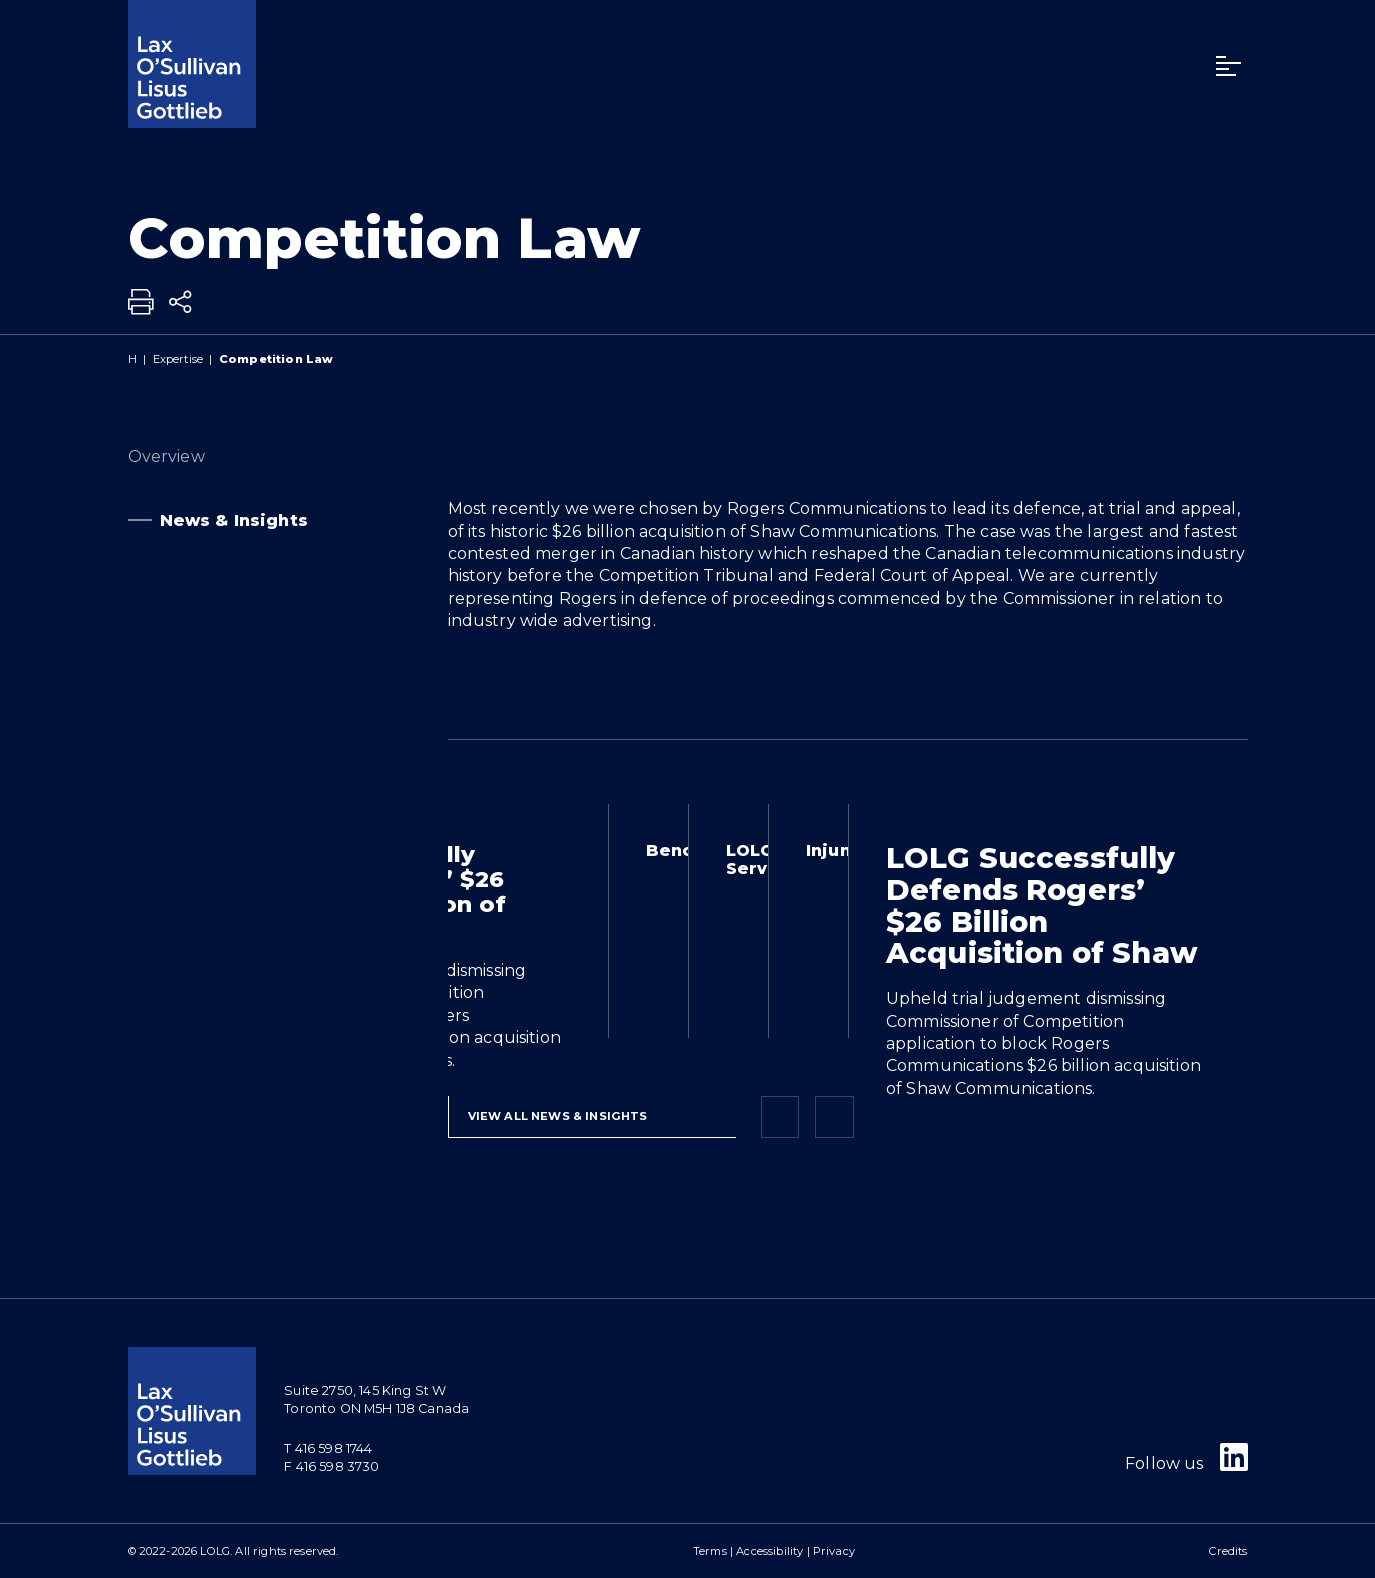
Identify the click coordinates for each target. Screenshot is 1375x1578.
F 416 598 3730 (331, 1466)
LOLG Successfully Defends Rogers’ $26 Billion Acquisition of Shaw (1042, 905)
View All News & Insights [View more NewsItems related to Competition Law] (558, 1116)
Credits (1228, 1551)
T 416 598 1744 (328, 1448)
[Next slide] (834, 1117)
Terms (710, 1551)
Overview (204, 457)
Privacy (834, 1551)
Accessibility (769, 1551)
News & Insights (191, 521)
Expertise (178, 359)
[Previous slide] (780, 1117)
